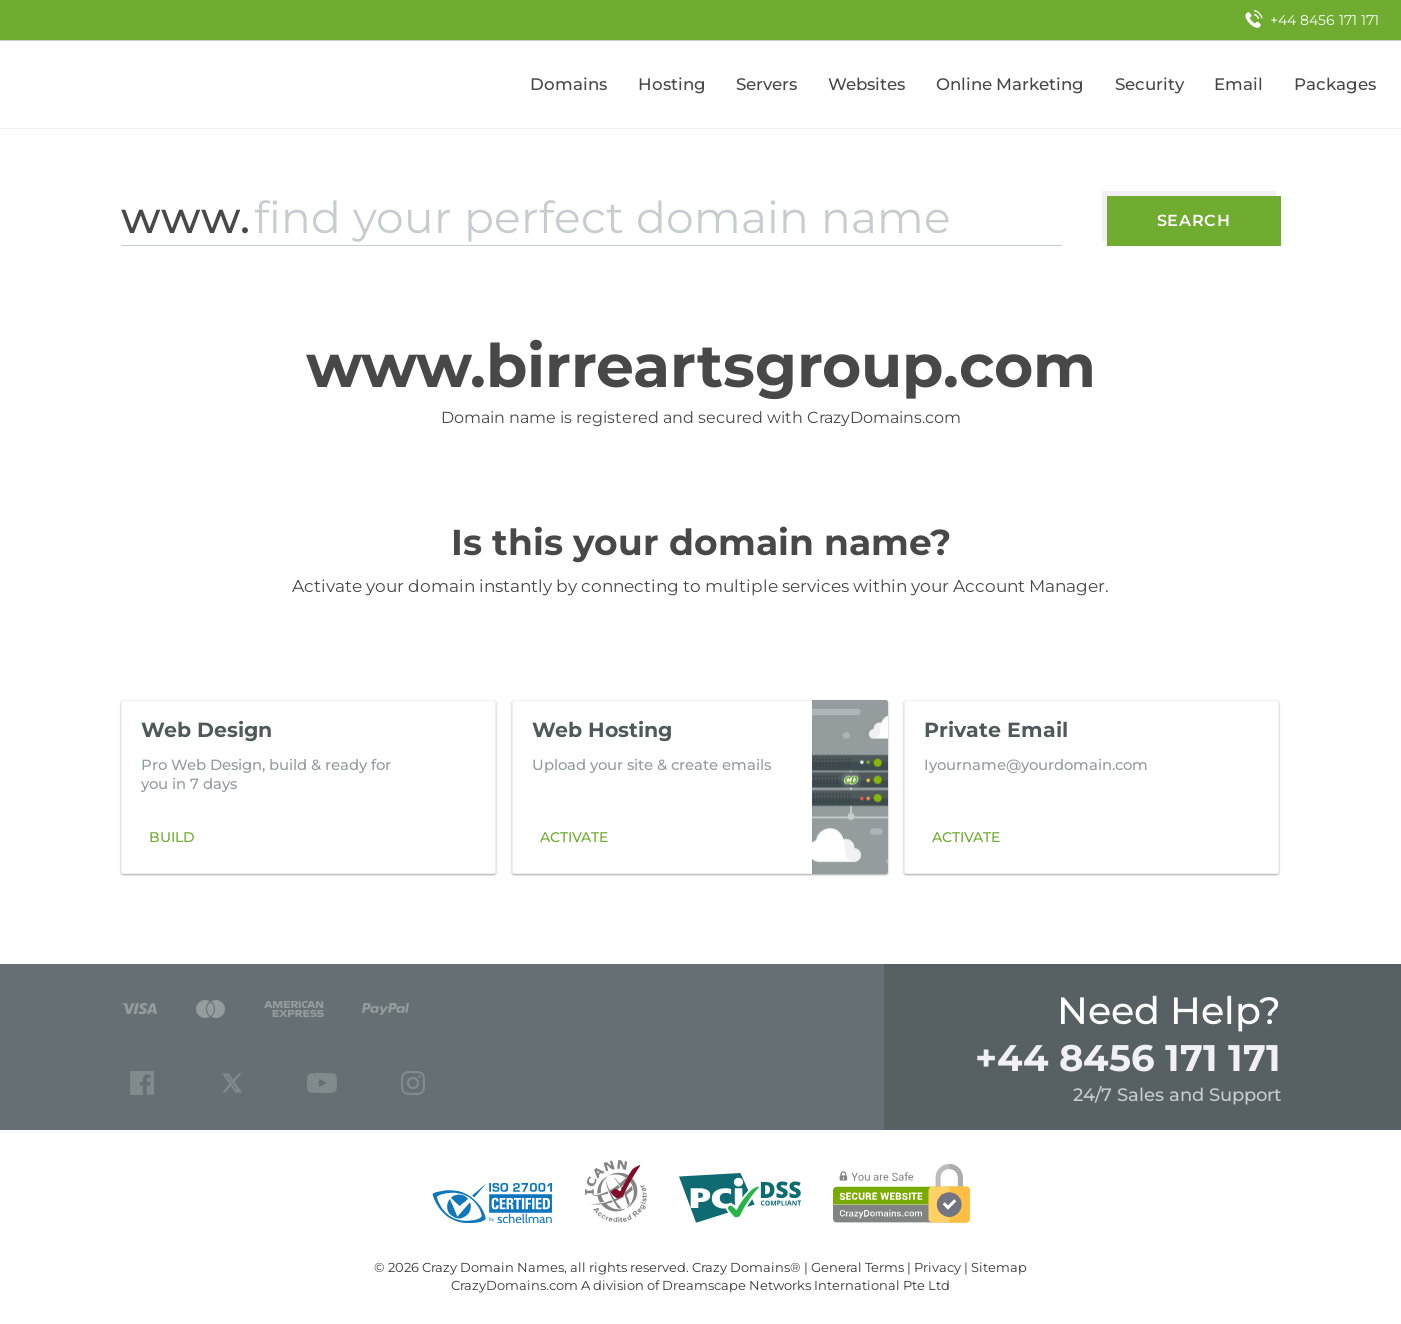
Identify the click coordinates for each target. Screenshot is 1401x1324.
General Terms (857, 1267)
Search (1194, 220)
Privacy (937, 1267)
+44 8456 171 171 (1128, 1057)
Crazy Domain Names (493, 1267)
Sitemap (999, 1267)
